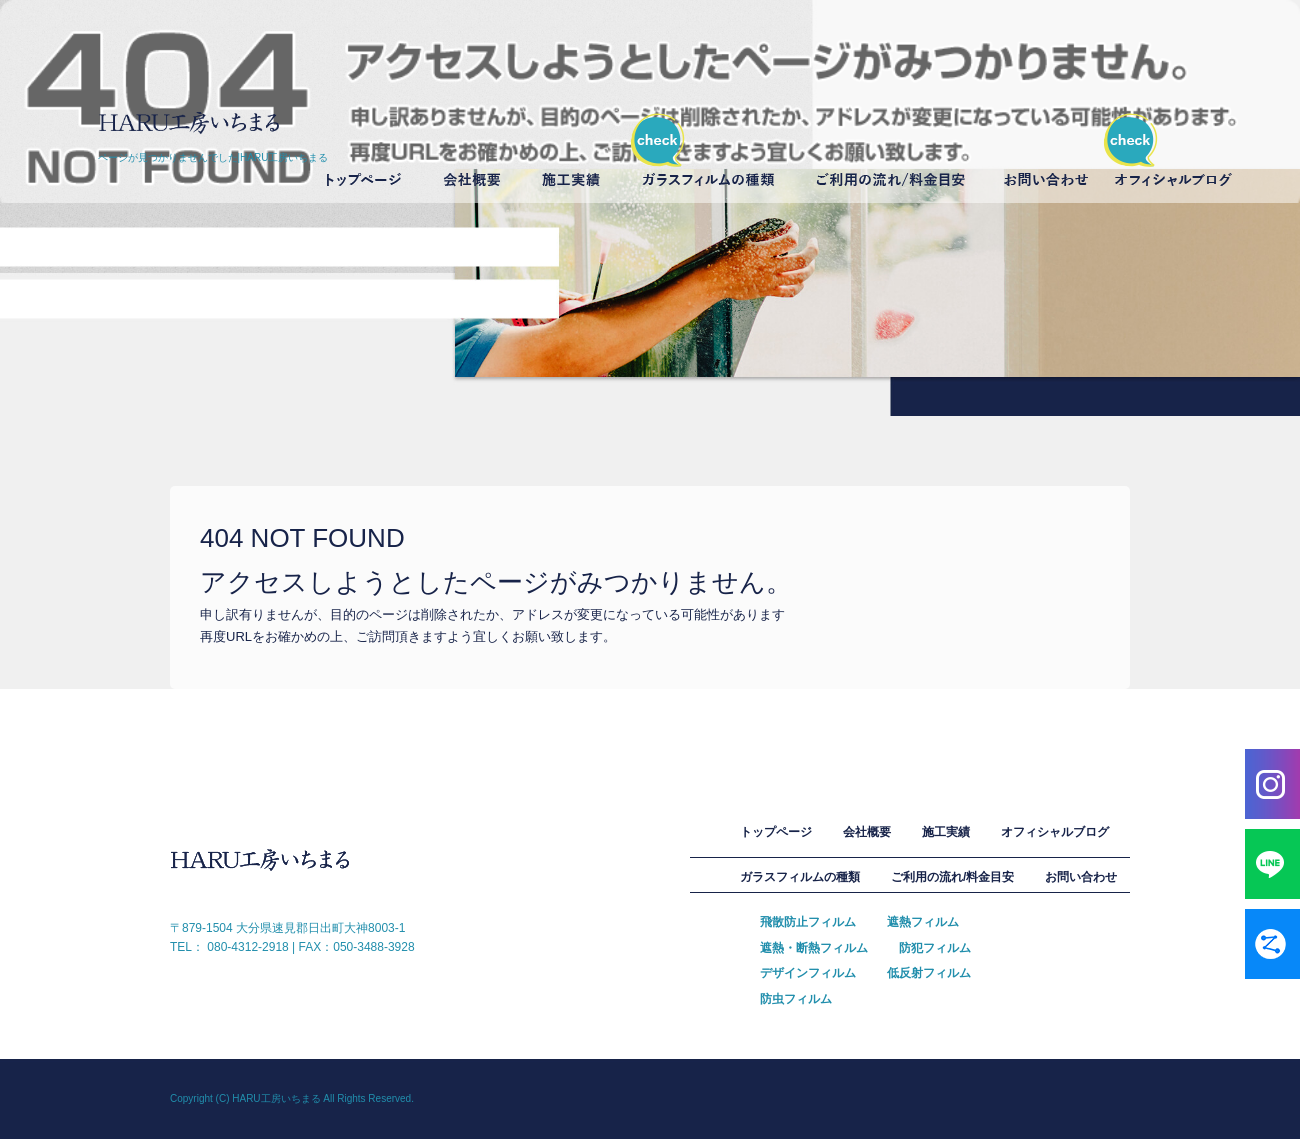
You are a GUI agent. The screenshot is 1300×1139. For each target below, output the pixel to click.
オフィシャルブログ (1173, 159)
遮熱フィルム (923, 922)
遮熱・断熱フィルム (814, 948)
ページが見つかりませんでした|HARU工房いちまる (213, 157)
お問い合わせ (1048, 159)
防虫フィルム (796, 999)
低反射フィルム (929, 973)
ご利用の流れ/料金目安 (894, 159)
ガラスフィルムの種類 (709, 159)
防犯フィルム (935, 948)
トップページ (361, 159)
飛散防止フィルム (808, 922)
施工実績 (571, 159)
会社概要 (476, 159)
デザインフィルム (808, 973)
